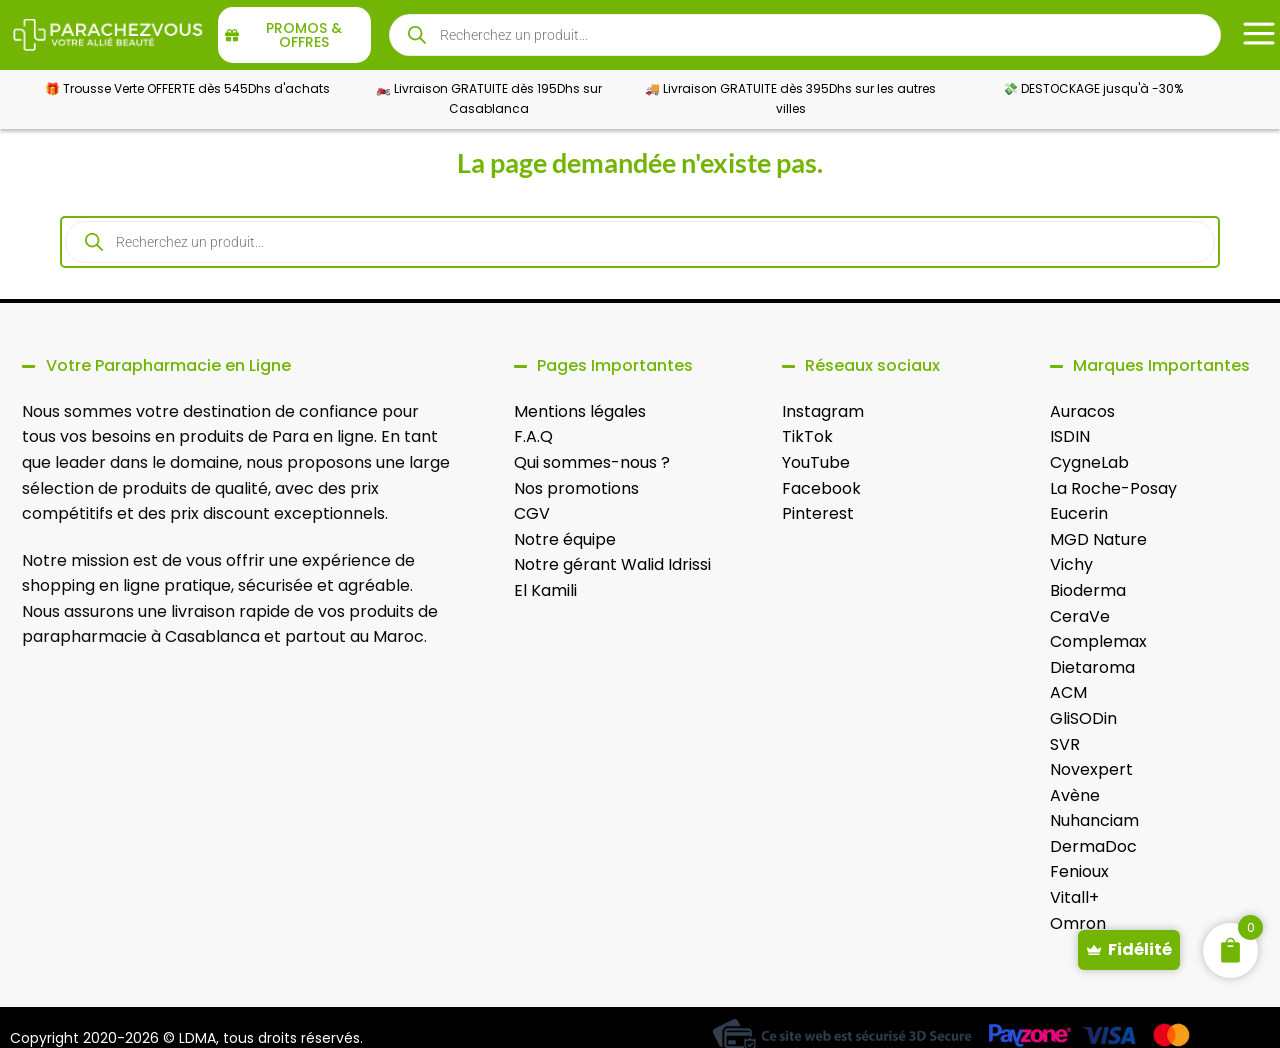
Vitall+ (1074, 897)
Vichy (1071, 564)
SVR (1065, 744)
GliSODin (1083, 718)
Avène (1075, 795)
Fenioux (1079, 871)
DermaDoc (1093, 846)
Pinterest (818, 513)
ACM (1068, 692)
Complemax (1098, 641)
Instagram (823, 411)
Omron (1078, 923)
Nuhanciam (1094, 820)
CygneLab (1089, 462)
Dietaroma (1092, 667)
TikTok (807, 436)
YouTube (816, 462)
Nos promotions (576, 488)
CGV (532, 513)
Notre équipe (565, 539)
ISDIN (1070, 436)
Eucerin (1079, 513)
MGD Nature (1098, 539)
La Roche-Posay (1113, 488)
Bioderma (1088, 590)
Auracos (1082, 411)
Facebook (821, 488)
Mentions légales (580, 411)
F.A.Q (533, 436)
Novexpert (1091, 769)
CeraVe (1080, 616)
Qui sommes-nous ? (592, 462)
